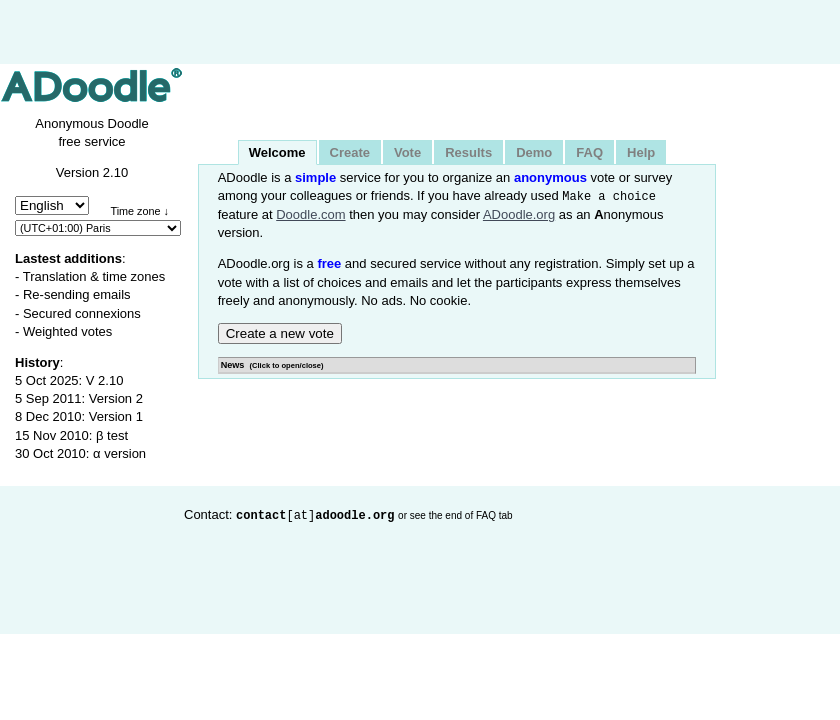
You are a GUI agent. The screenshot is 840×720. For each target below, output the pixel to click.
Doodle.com (310, 213)
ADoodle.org (519, 213)
